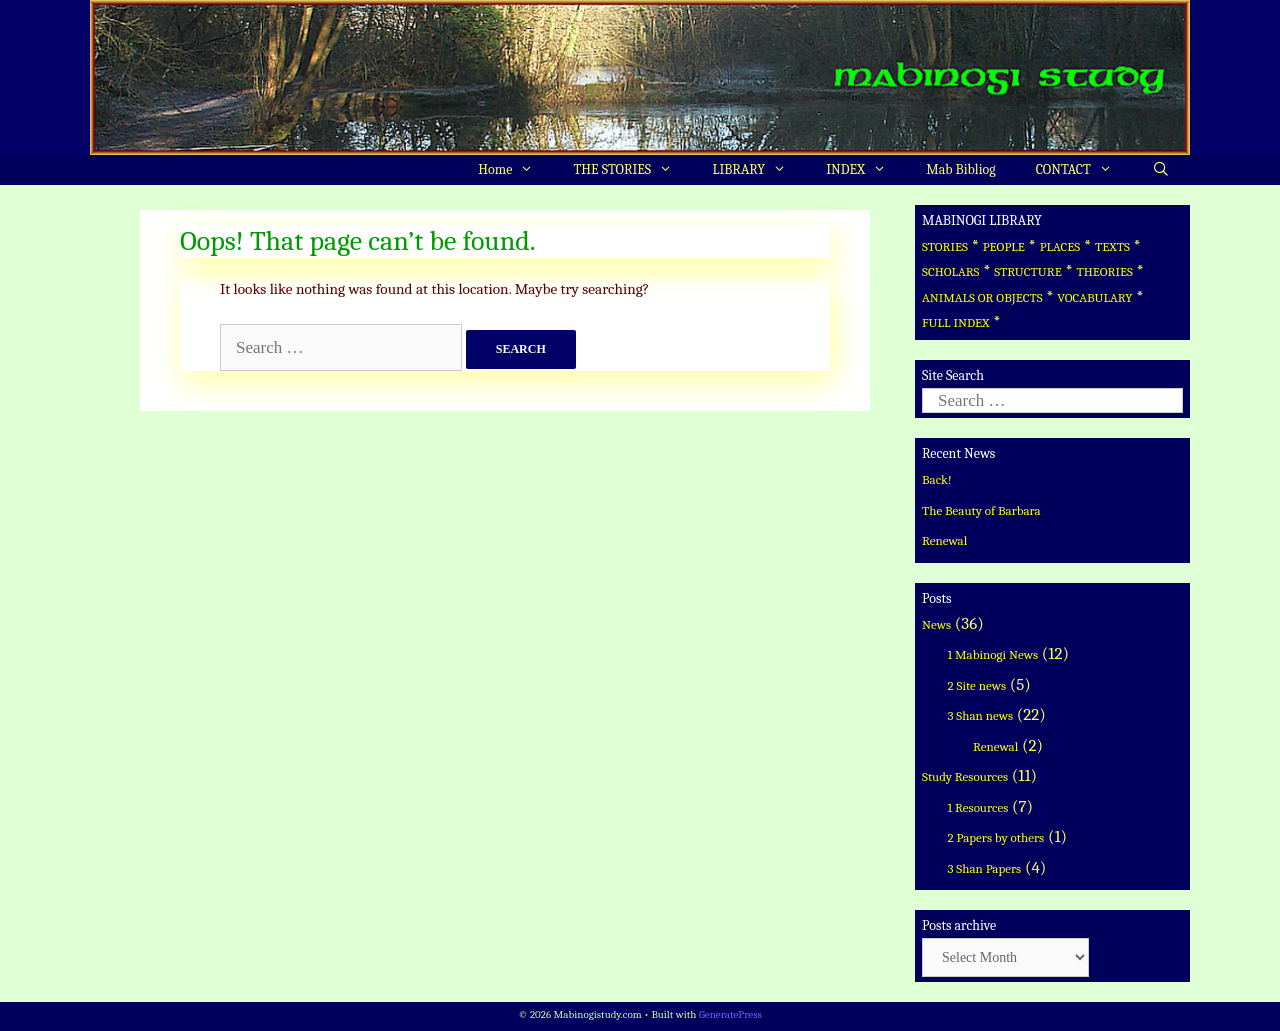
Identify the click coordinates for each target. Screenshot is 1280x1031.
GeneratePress (730, 1014)
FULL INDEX (955, 322)
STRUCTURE (1028, 271)
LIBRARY (759, 170)
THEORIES (1104, 271)
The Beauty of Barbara (981, 510)
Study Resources (965, 776)
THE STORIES (633, 170)
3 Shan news (981, 715)
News (936, 624)
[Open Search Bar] (1161, 170)
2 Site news (977, 685)
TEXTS (1112, 246)
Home (515, 170)
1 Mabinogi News (993, 654)
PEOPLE (1004, 246)
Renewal (944, 540)
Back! (937, 479)
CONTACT (1084, 170)
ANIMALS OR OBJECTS (982, 297)
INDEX (866, 170)
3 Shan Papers (985, 868)
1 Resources (978, 807)
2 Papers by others (996, 837)
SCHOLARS (950, 271)
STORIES (945, 246)
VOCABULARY (1094, 297)
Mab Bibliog (960, 169)
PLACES (1060, 246)
